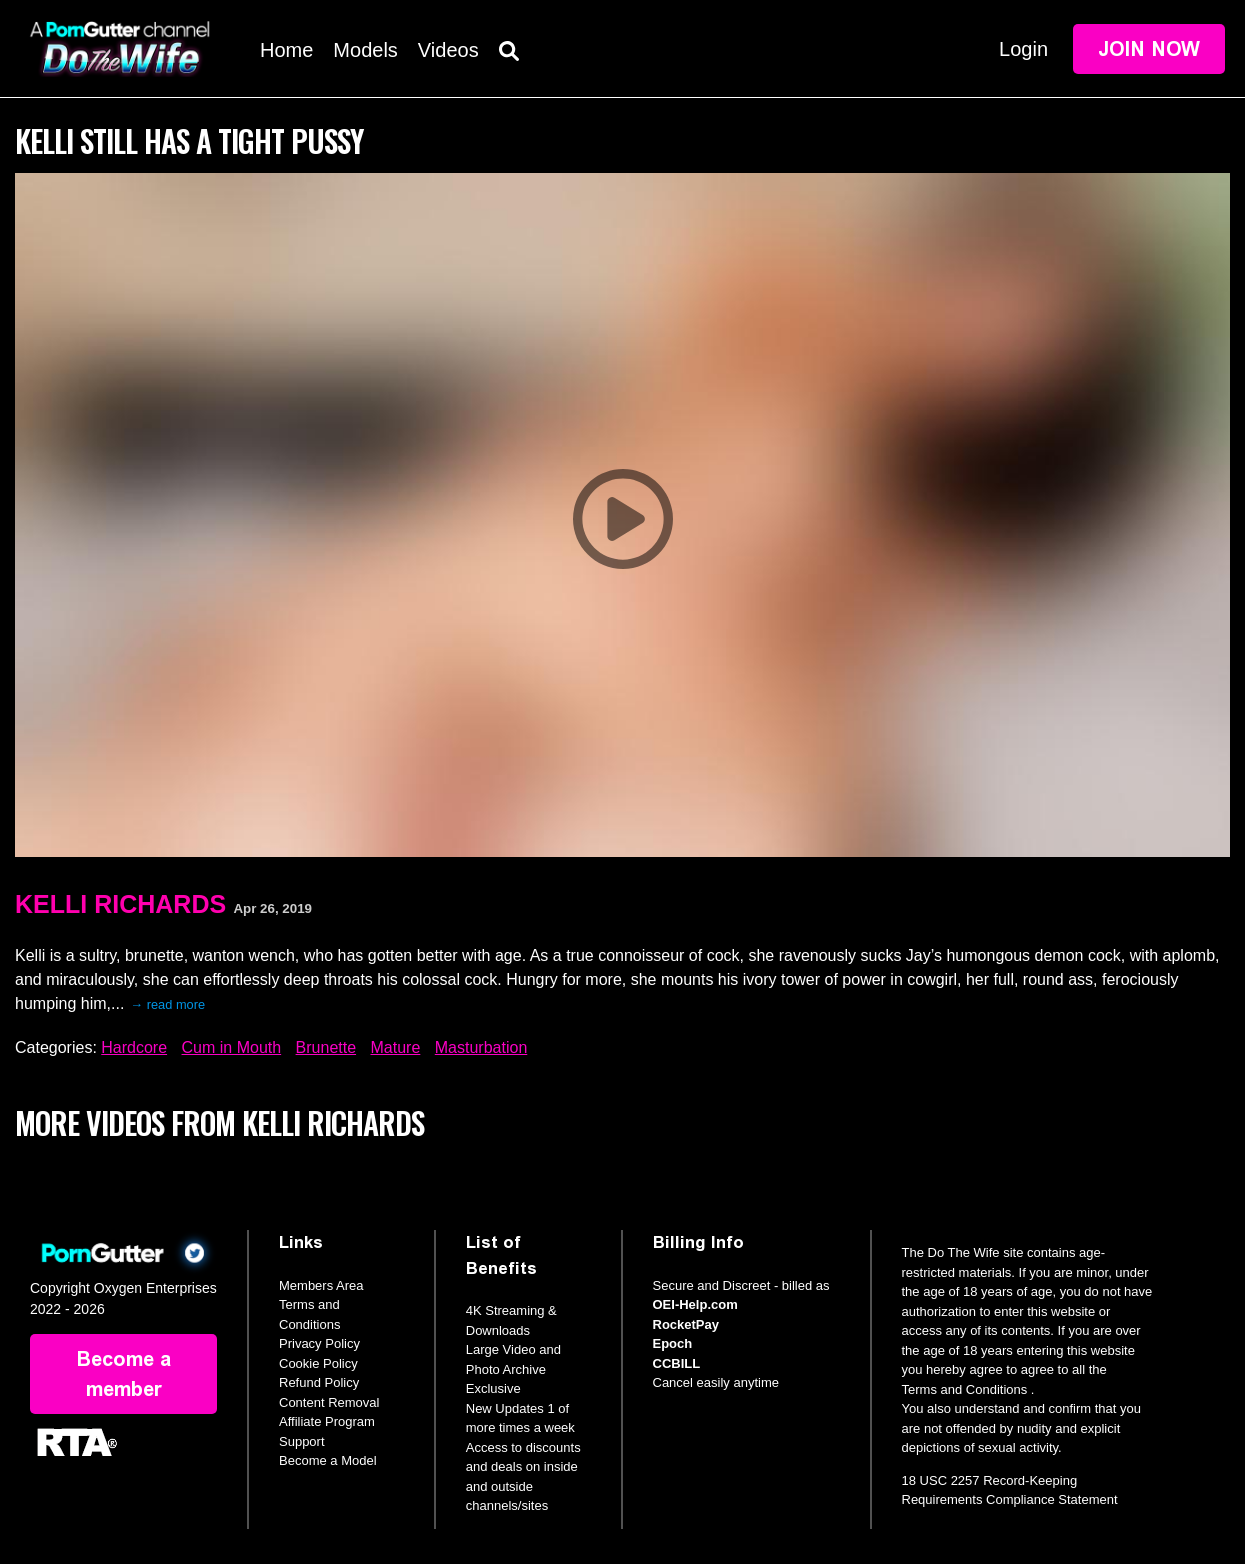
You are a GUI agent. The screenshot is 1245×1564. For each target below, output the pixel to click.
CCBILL (677, 1363)
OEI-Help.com (695, 1304)
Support (302, 1441)
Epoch (673, 1343)
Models (365, 50)
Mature (396, 1047)
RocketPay (686, 1324)
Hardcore (134, 1047)
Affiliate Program (327, 1421)
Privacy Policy (319, 1343)
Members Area (321, 1285)
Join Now (1149, 49)
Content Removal (329, 1402)
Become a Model (328, 1460)
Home (286, 50)
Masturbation (481, 1047)
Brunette (326, 1047)
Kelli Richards (120, 904)
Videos (448, 50)
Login (1023, 49)
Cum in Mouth (232, 1047)
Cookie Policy (318, 1363)
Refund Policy (319, 1382)
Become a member (124, 1374)
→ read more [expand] (167, 1004)
